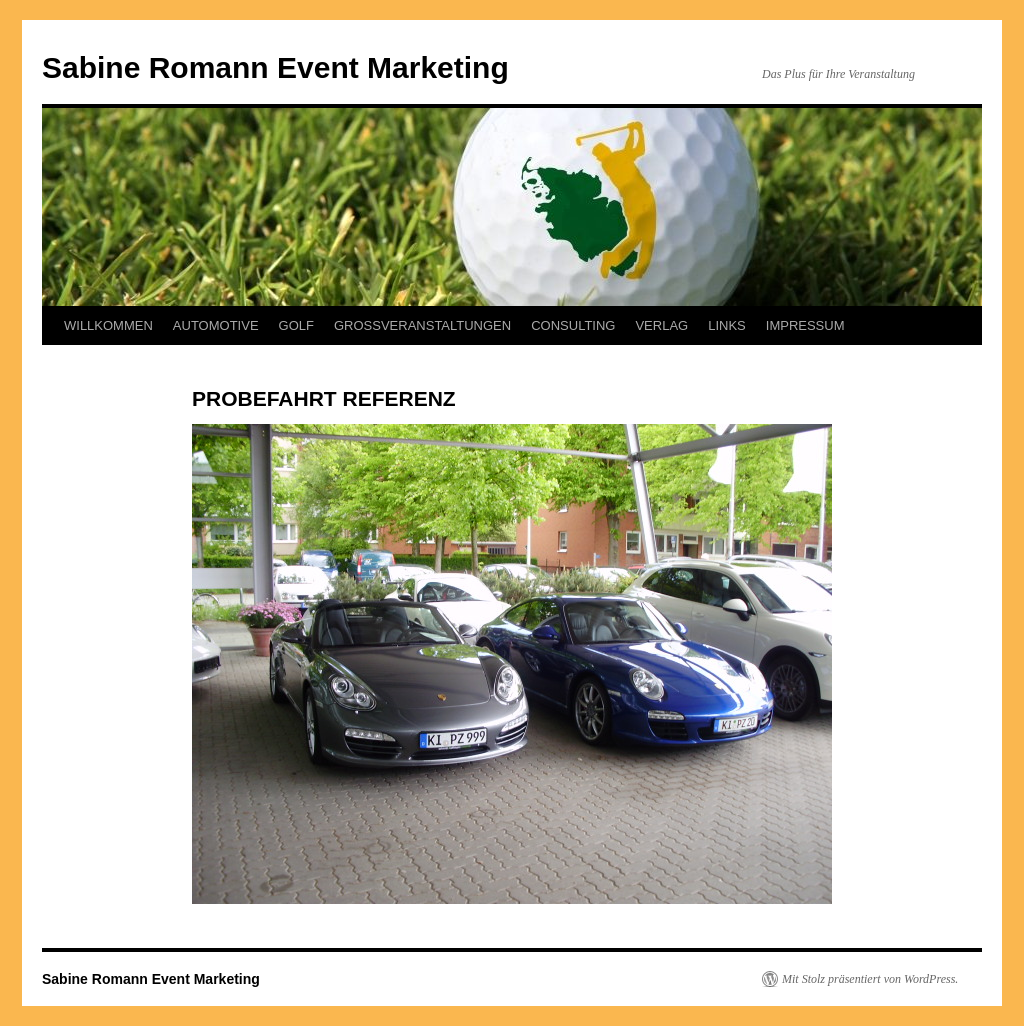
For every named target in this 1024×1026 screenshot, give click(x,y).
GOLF (296, 325)
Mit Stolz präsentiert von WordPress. (870, 979)
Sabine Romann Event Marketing (275, 67)
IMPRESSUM (805, 325)
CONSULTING (573, 325)
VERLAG (661, 325)
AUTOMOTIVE (216, 325)
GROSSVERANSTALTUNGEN (422, 325)
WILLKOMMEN (108, 325)
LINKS (727, 325)
